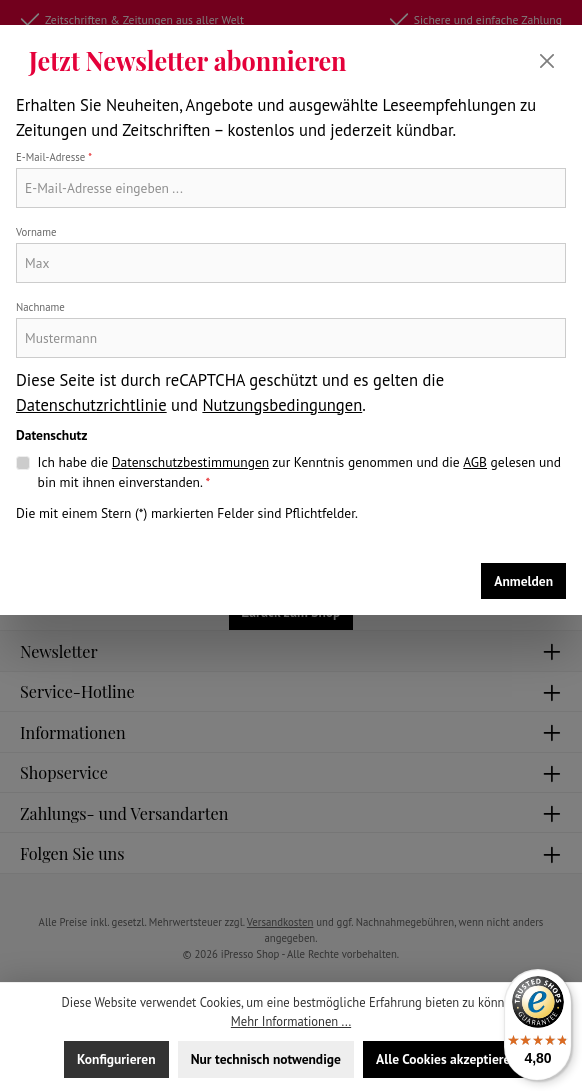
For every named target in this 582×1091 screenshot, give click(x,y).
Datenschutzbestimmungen (190, 462)
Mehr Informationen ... (291, 1021)
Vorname (36, 232)
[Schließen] (547, 61)
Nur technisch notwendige (266, 1059)
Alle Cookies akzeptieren (447, 1059)
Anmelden (523, 581)
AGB (475, 462)
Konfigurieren (116, 1059)
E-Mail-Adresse (54, 157)
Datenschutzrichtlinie (91, 405)
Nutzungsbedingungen (282, 405)
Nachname (40, 307)
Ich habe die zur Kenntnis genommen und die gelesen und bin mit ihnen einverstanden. (299, 471)
